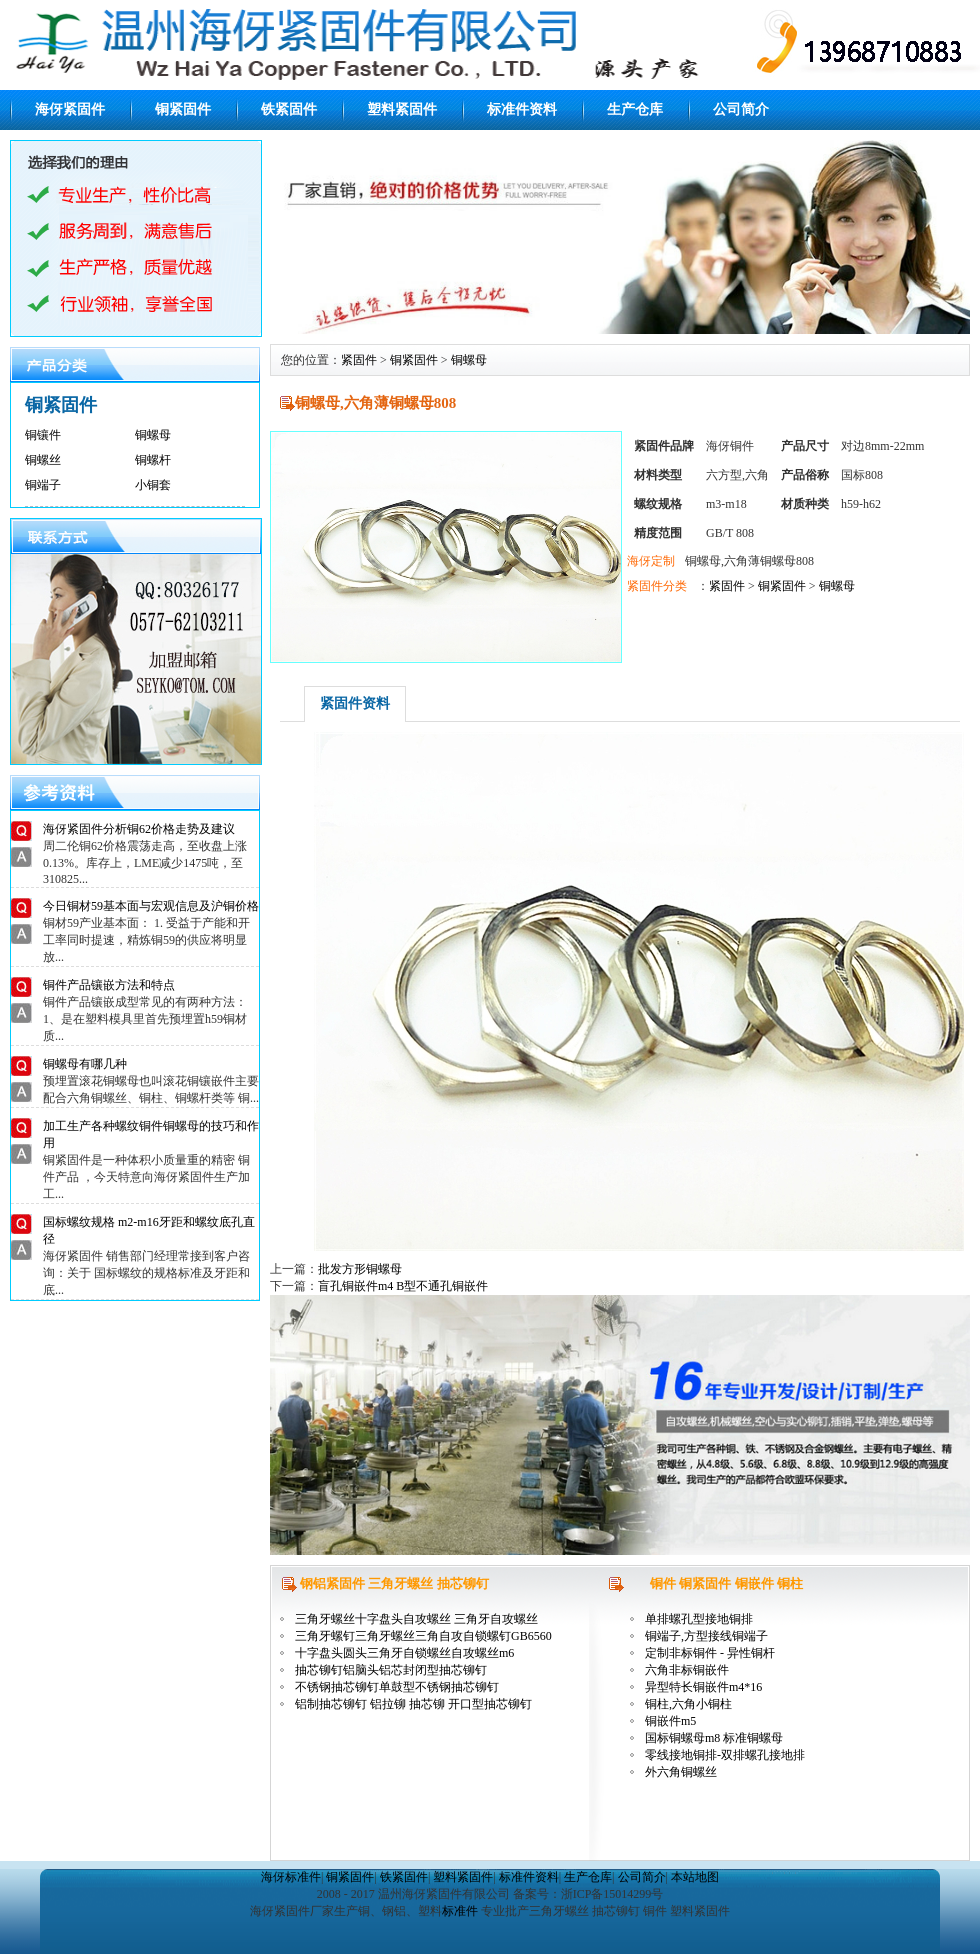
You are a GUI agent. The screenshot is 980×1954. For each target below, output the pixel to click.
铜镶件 (43, 435)
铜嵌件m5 (670, 1721)
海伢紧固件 (70, 109)
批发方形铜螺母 (360, 1269)
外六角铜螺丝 (681, 1772)
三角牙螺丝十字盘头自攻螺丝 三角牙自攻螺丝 (416, 1619)
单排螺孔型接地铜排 (699, 1619)
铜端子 (43, 485)
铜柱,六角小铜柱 (688, 1704)
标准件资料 (522, 109)
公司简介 (741, 109)
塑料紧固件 (402, 109)
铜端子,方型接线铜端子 (706, 1636)
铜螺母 (153, 435)
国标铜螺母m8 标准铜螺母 (714, 1738)
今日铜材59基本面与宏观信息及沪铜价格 (151, 906)
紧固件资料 (355, 703)
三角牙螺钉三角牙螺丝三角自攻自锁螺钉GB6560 (423, 1636)
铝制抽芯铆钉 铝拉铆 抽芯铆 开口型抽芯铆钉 (413, 1704)
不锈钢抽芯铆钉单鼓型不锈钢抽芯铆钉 (397, 1687)
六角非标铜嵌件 (687, 1670)
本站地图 (695, 1877)
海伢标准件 (291, 1877)
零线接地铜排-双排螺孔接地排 (725, 1755)
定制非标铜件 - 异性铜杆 (710, 1653)
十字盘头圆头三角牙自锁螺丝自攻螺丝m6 (404, 1653)
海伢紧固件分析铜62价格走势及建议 (139, 829)
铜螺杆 (153, 460)
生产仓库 (635, 109)
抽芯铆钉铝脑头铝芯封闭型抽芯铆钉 (391, 1670)
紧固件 (359, 360)
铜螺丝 (43, 460)
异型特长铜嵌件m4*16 (703, 1687)
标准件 (460, 1911)
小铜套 (153, 485)
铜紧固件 (183, 109)
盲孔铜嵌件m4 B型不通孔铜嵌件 (403, 1286)
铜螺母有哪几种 (85, 1064)
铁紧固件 (289, 109)
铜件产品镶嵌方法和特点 (109, 985)
